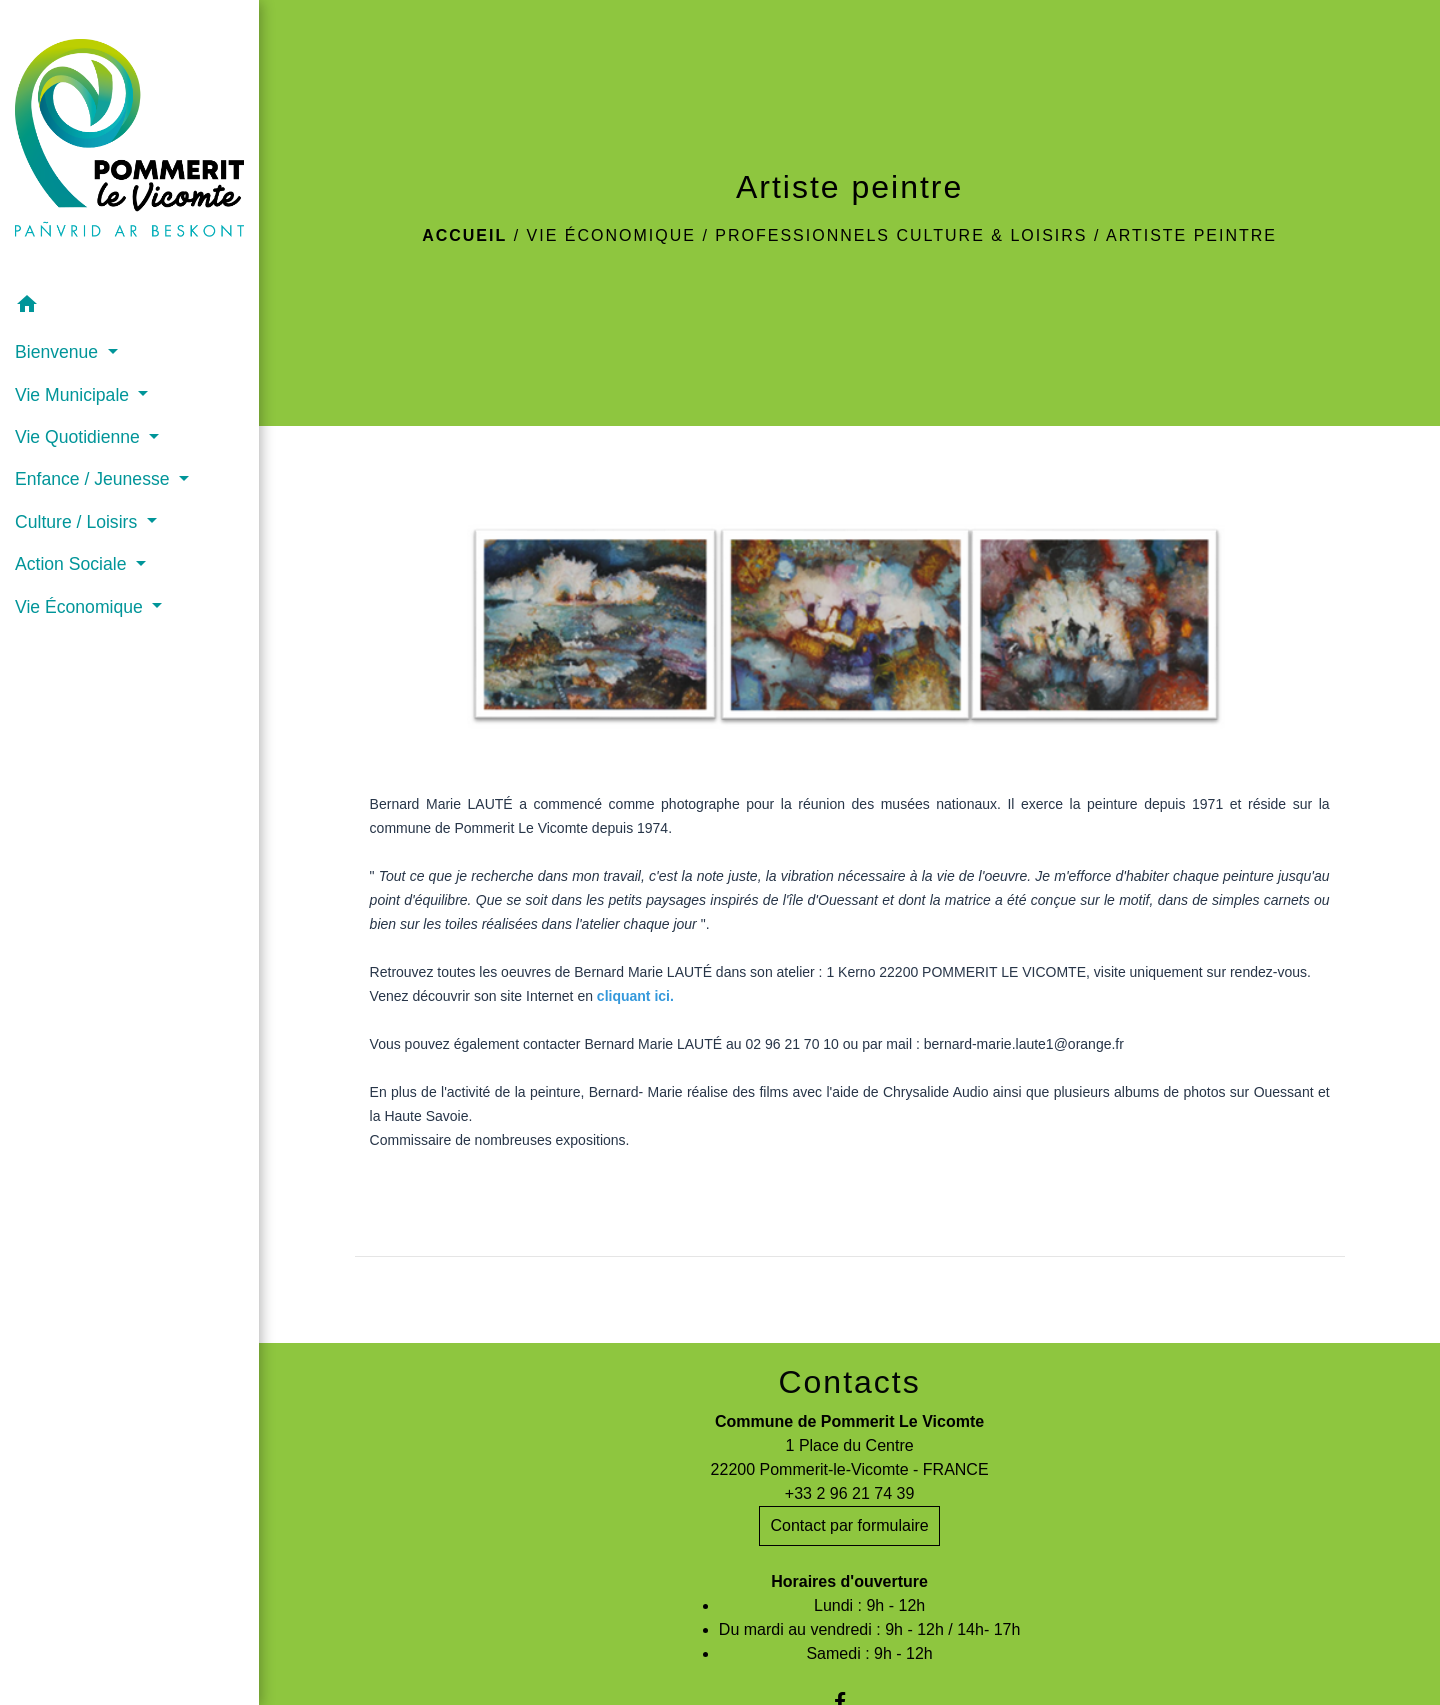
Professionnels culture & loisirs (901, 235)
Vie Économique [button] (81, 607)
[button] (129, 307)
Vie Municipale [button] (74, 395)
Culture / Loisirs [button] (78, 522)
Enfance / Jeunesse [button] (94, 479)
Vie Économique (611, 235)
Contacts (849, 1382)
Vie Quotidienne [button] (80, 437)
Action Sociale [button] (73, 564)
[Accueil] (129, 142)
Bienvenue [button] (59, 352)
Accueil (464, 235)
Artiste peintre (1191, 235)
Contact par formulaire (849, 1525)
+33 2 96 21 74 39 (849, 1493)
